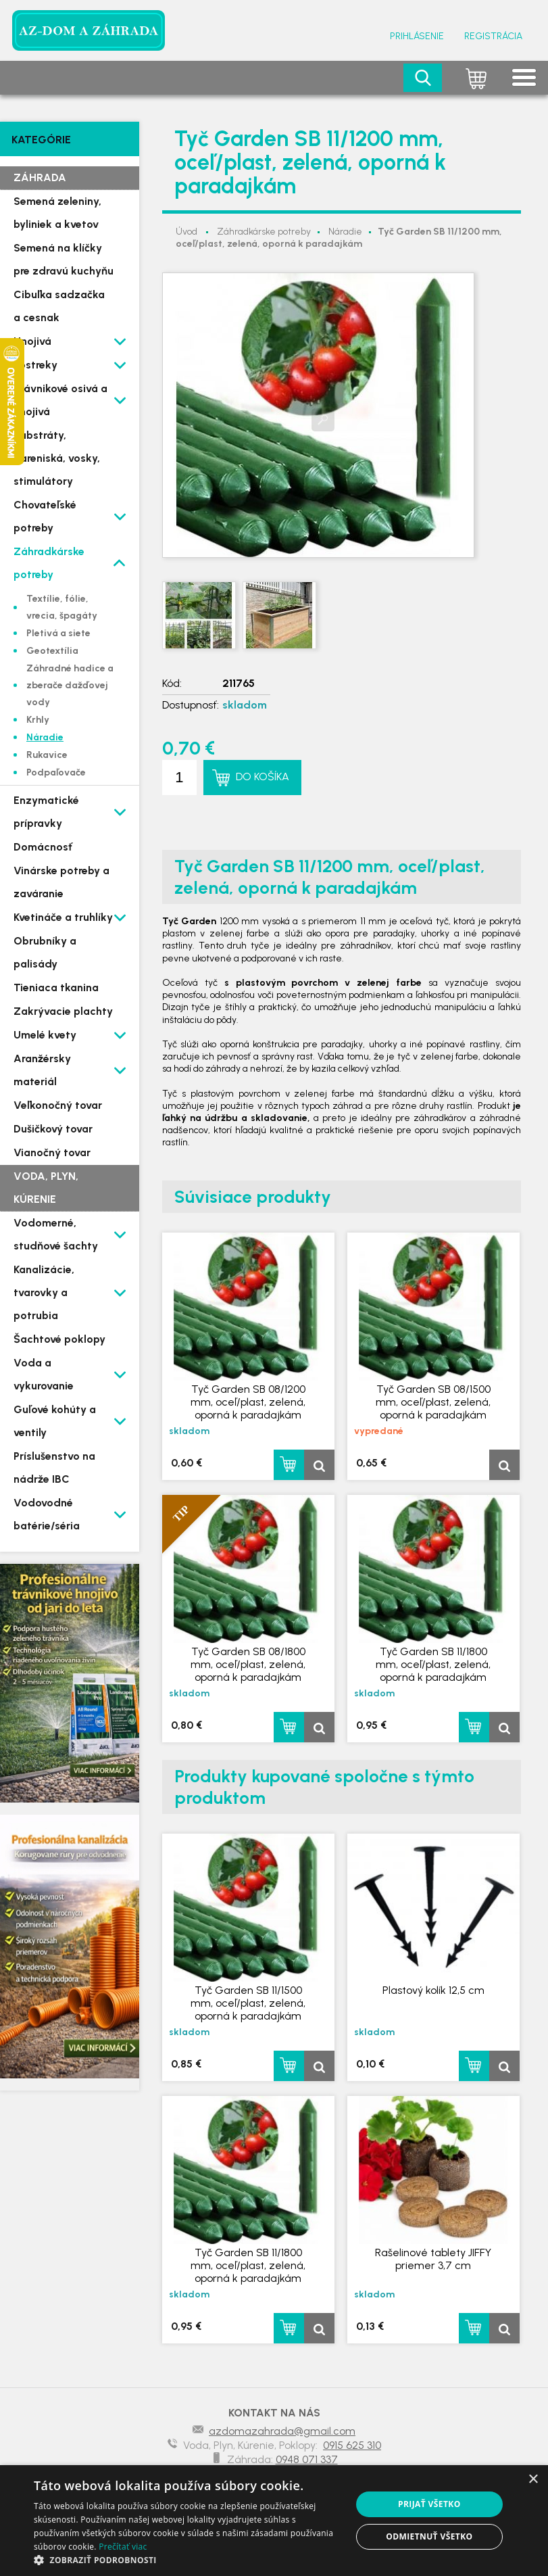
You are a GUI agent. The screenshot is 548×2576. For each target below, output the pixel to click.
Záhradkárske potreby (264, 231)
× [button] (533, 2480)
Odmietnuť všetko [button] (429, 2536)
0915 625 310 (352, 2445)
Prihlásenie (417, 36)
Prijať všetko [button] (429, 2504)
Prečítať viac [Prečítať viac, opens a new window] (123, 2546)
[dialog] (274, 2520)
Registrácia (493, 36)
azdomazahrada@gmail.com (282, 2431)
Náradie (345, 231)
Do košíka (262, 776)
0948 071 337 (307, 2459)
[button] (188, 2559)
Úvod (186, 231)
